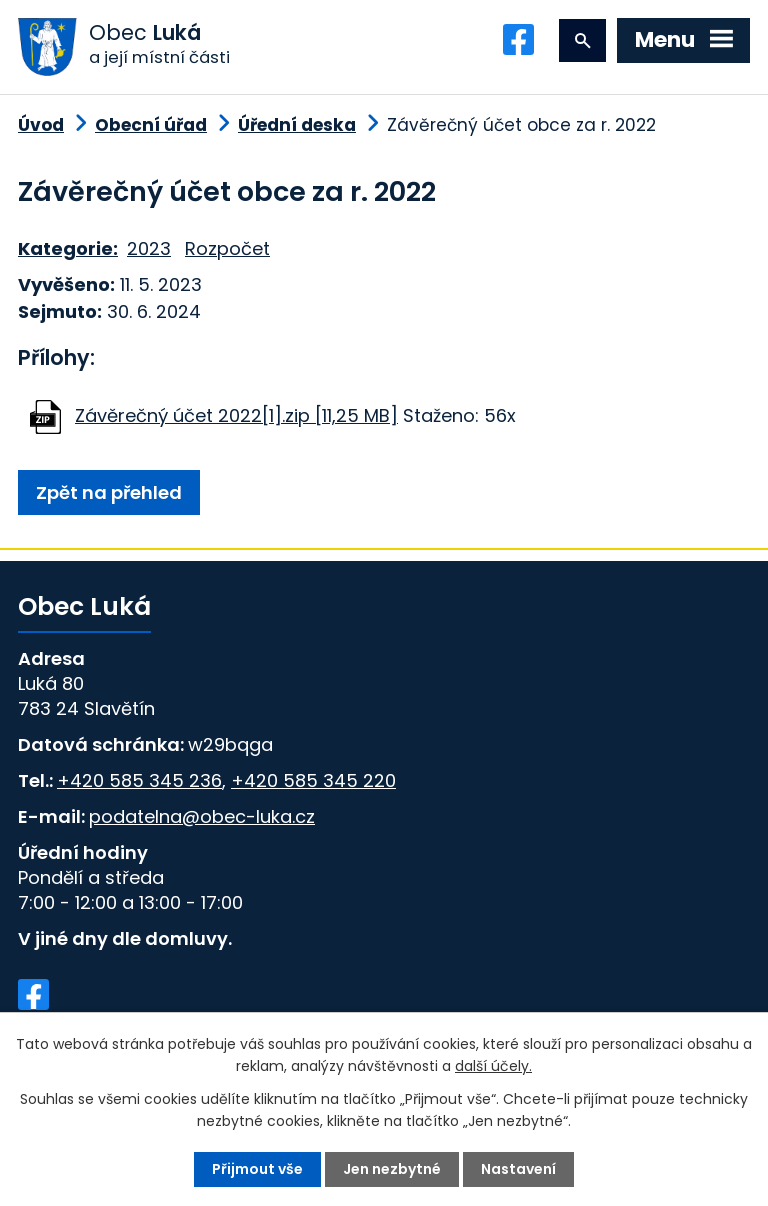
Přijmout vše (257, 1169)
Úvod (41, 125)
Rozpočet (227, 248)
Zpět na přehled (109, 492)
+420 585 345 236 (139, 780)
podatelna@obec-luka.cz (202, 816)
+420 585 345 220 (313, 780)
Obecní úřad (151, 125)
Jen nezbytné (392, 1169)
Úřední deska (297, 125)
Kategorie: (68, 248)
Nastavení (518, 1169)
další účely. (493, 1066)
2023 (149, 248)
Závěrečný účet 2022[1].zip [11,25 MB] (236, 415)
